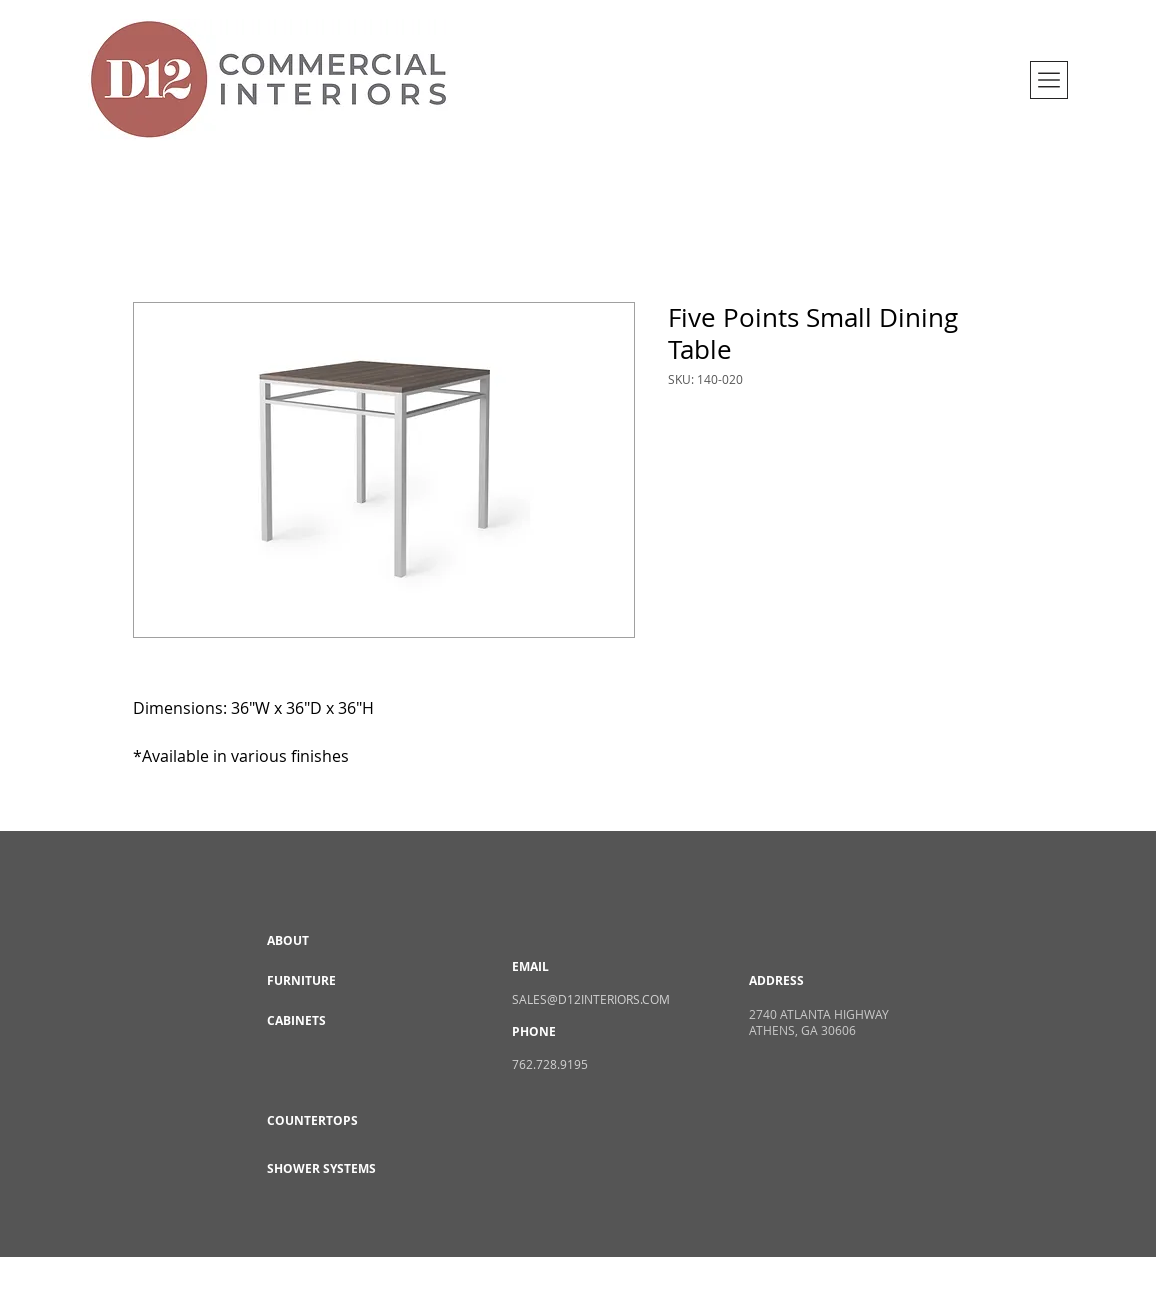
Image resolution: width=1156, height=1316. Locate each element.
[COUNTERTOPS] (338, 1122)
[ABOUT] (338, 942)
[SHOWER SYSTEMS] (338, 1170)
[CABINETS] (338, 1022)
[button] (1049, 80)
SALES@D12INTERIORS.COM (591, 999)
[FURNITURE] (338, 982)
